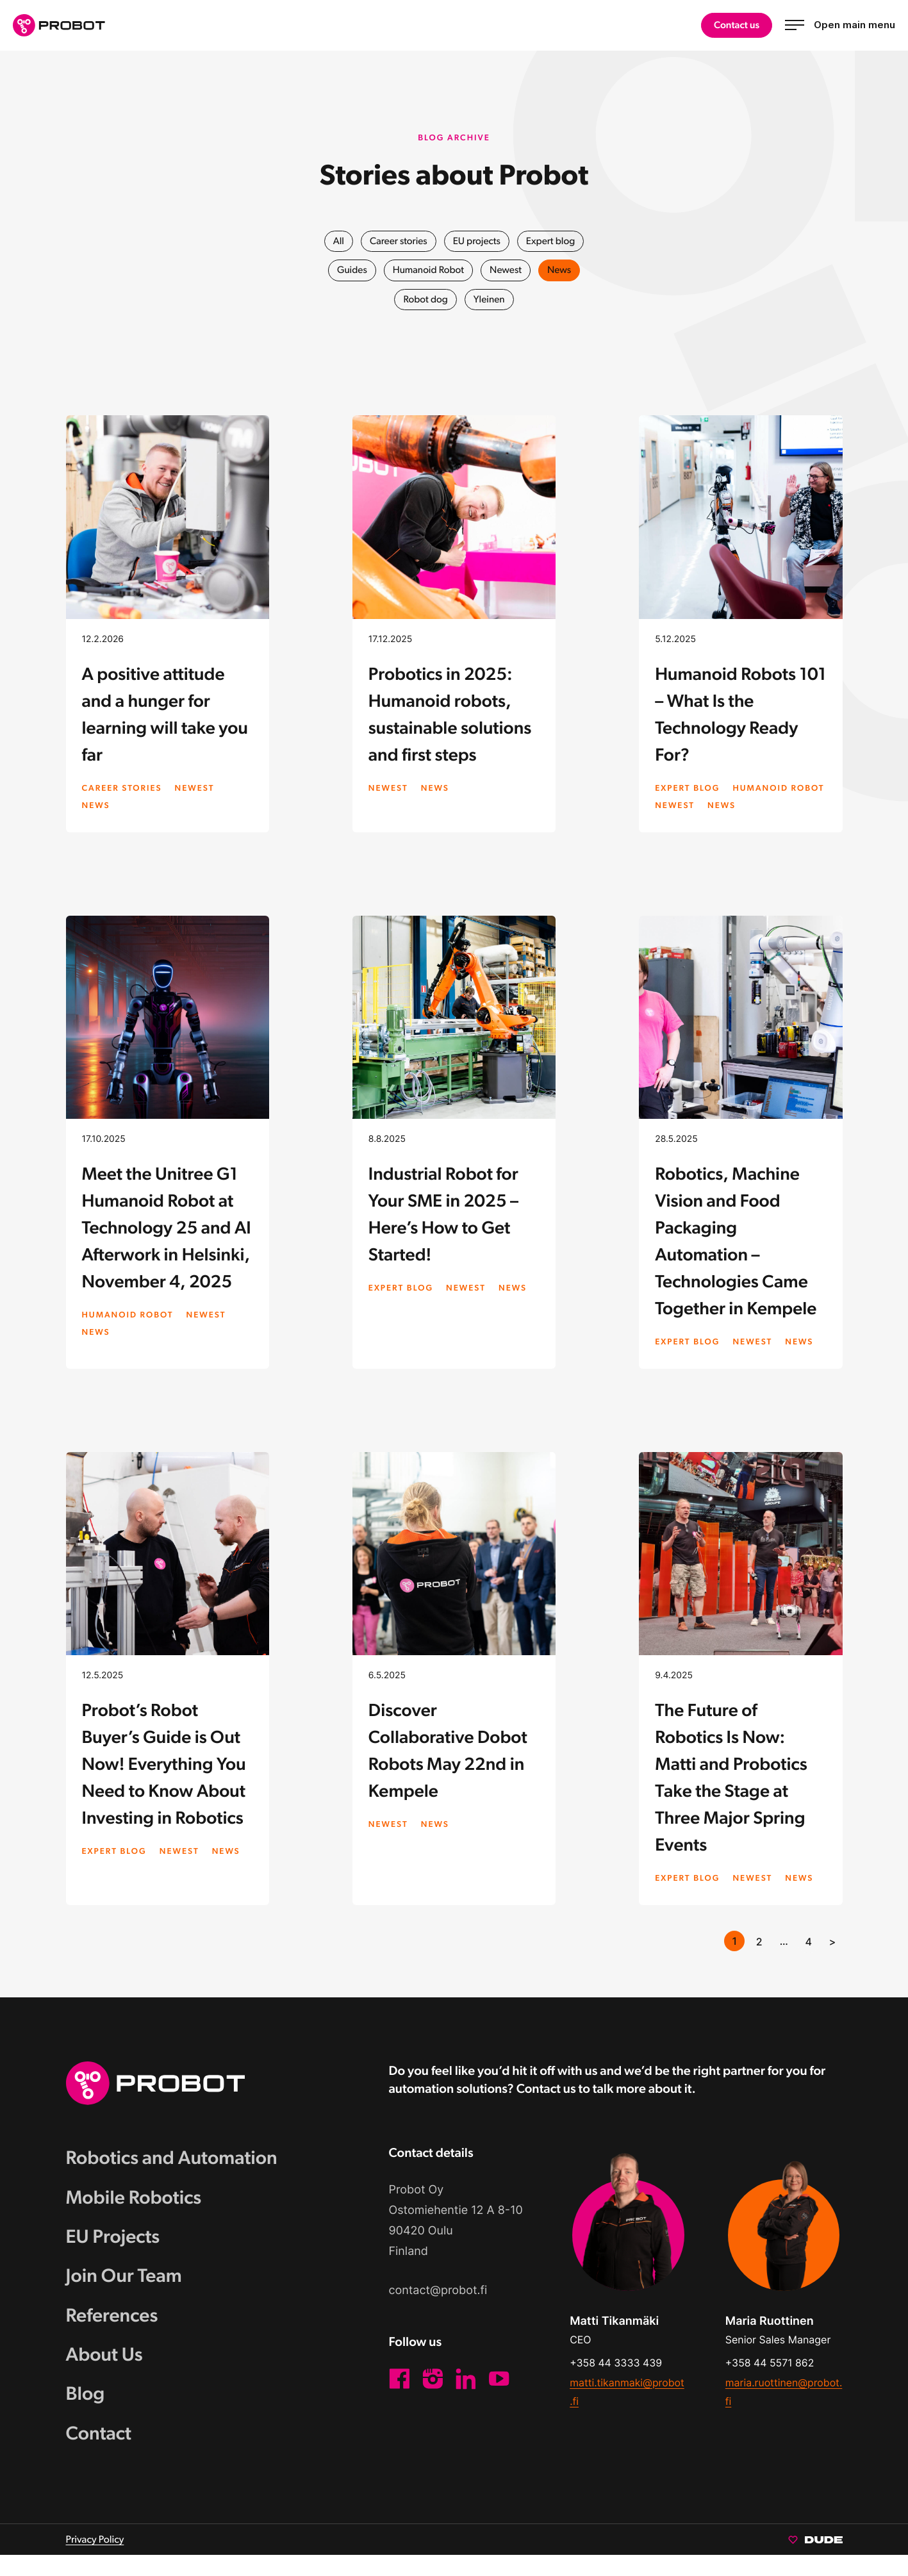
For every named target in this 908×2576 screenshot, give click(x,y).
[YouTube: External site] (499, 2396)
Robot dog (425, 299)
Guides (349, 270)
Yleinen (490, 299)
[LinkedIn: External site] (466, 2396)
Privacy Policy (95, 2560)
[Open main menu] (840, 25)
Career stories (397, 241)
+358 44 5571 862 (770, 2380)
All (335, 241)
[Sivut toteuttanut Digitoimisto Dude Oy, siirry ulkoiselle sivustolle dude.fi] (815, 2560)
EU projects (477, 241)
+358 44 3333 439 (616, 2380)
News (562, 270)
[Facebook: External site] (399, 2396)
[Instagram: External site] (432, 2396)
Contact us (735, 25)
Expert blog (553, 241)
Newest (507, 270)
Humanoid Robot (427, 270)
